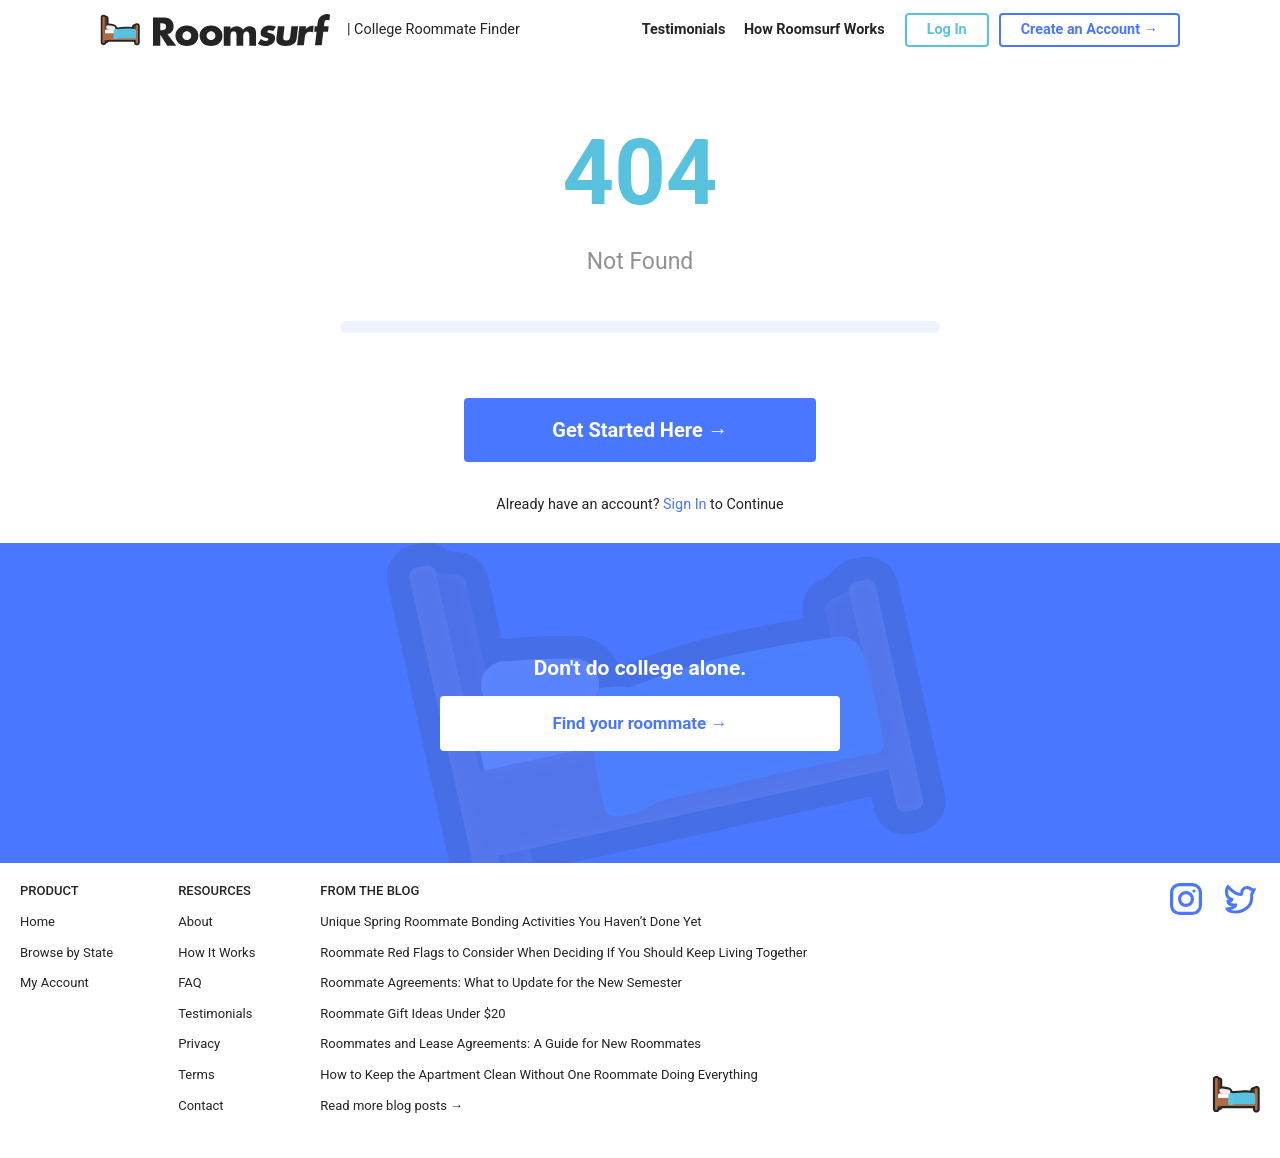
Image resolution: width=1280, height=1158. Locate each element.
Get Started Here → (639, 430)
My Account (54, 982)
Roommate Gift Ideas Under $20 (412, 1013)
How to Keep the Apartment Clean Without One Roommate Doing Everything (538, 1074)
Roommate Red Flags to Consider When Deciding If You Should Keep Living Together (563, 952)
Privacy (199, 1043)
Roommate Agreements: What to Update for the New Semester (501, 982)
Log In (947, 29)
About (195, 921)
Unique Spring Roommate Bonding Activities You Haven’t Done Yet (510, 921)
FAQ (189, 982)
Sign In (685, 504)
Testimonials (683, 29)
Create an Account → (1089, 29)
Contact (200, 1105)
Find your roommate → (639, 723)
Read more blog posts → (391, 1105)
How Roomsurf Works (814, 29)
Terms (196, 1074)
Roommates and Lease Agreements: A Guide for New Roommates (510, 1043)
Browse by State (66, 952)
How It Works (216, 952)
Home (37, 921)
